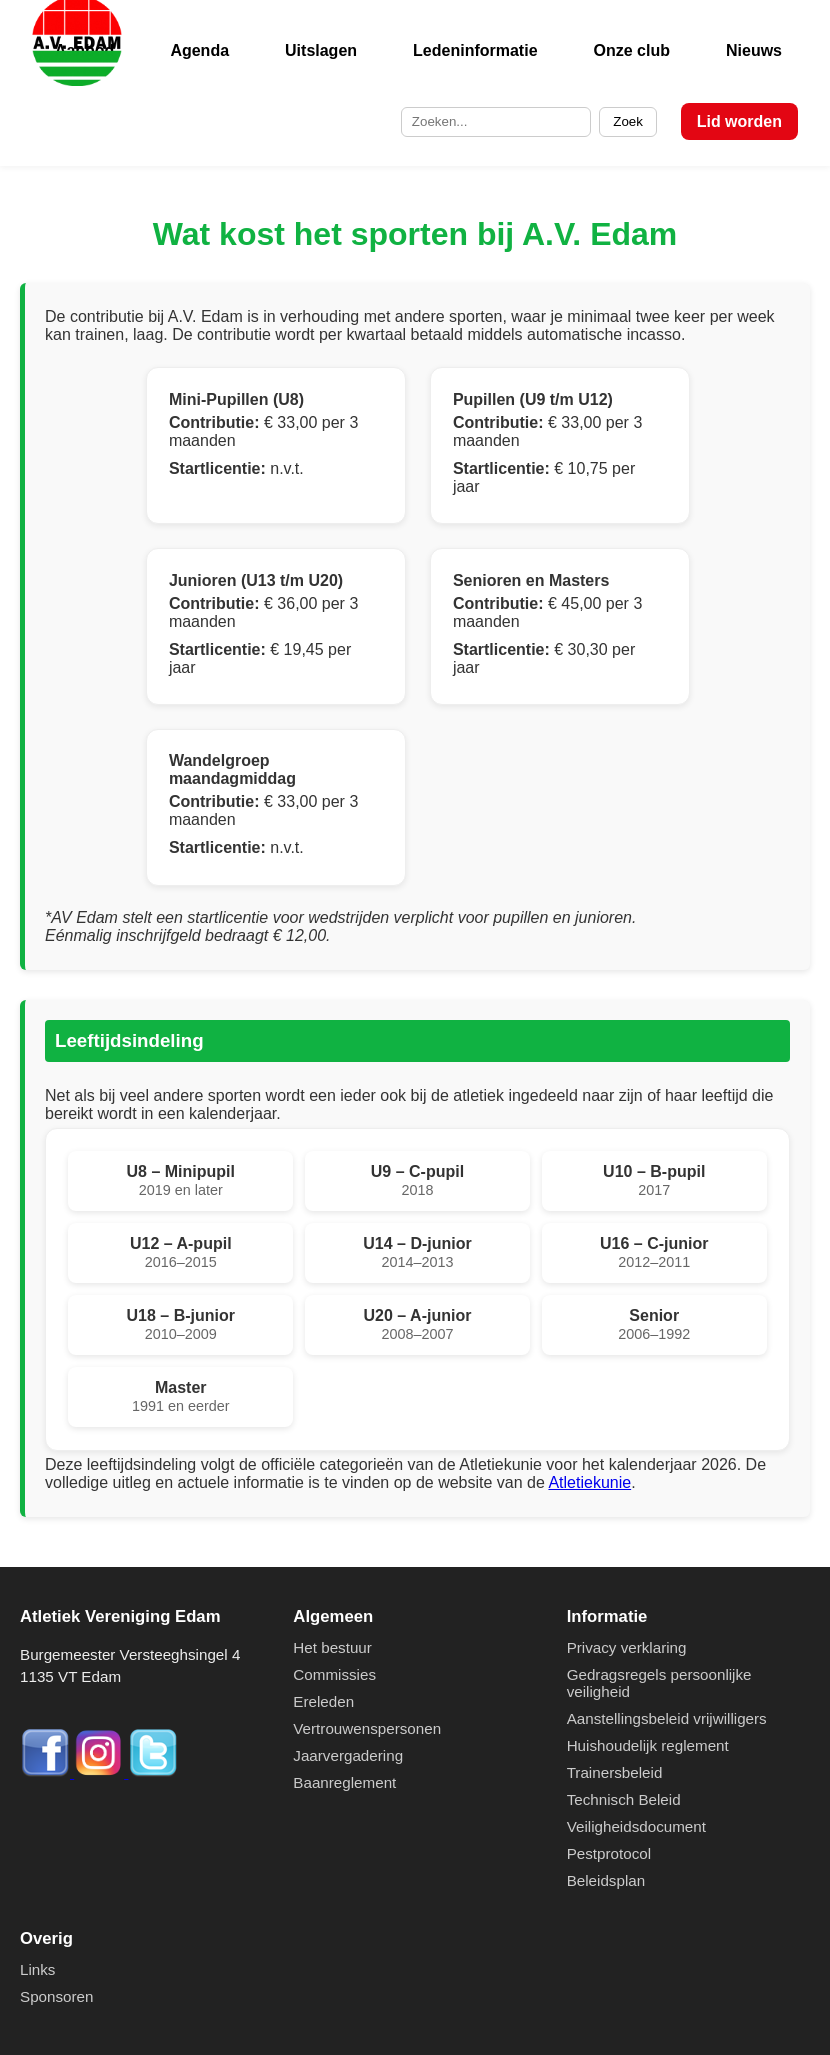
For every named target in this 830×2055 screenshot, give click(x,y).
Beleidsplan (606, 1880)
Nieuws (754, 50)
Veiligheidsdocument (636, 1826)
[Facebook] (47, 1772)
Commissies (334, 1674)
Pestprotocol (609, 1853)
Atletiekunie (589, 1482)
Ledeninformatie (475, 50)
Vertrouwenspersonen (367, 1728)
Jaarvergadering (348, 1755)
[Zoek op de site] (496, 122)
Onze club (632, 50)
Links (37, 1969)
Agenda (199, 50)
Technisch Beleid (624, 1799)
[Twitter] (153, 1772)
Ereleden (323, 1701)
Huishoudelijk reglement (648, 1745)
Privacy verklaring (627, 1647)
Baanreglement (344, 1782)
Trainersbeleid (615, 1772)
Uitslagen (321, 50)
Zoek (628, 121)
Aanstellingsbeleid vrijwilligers (667, 1718)
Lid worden (739, 121)
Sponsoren (56, 1996)
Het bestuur (332, 1647)
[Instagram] (101, 1772)
